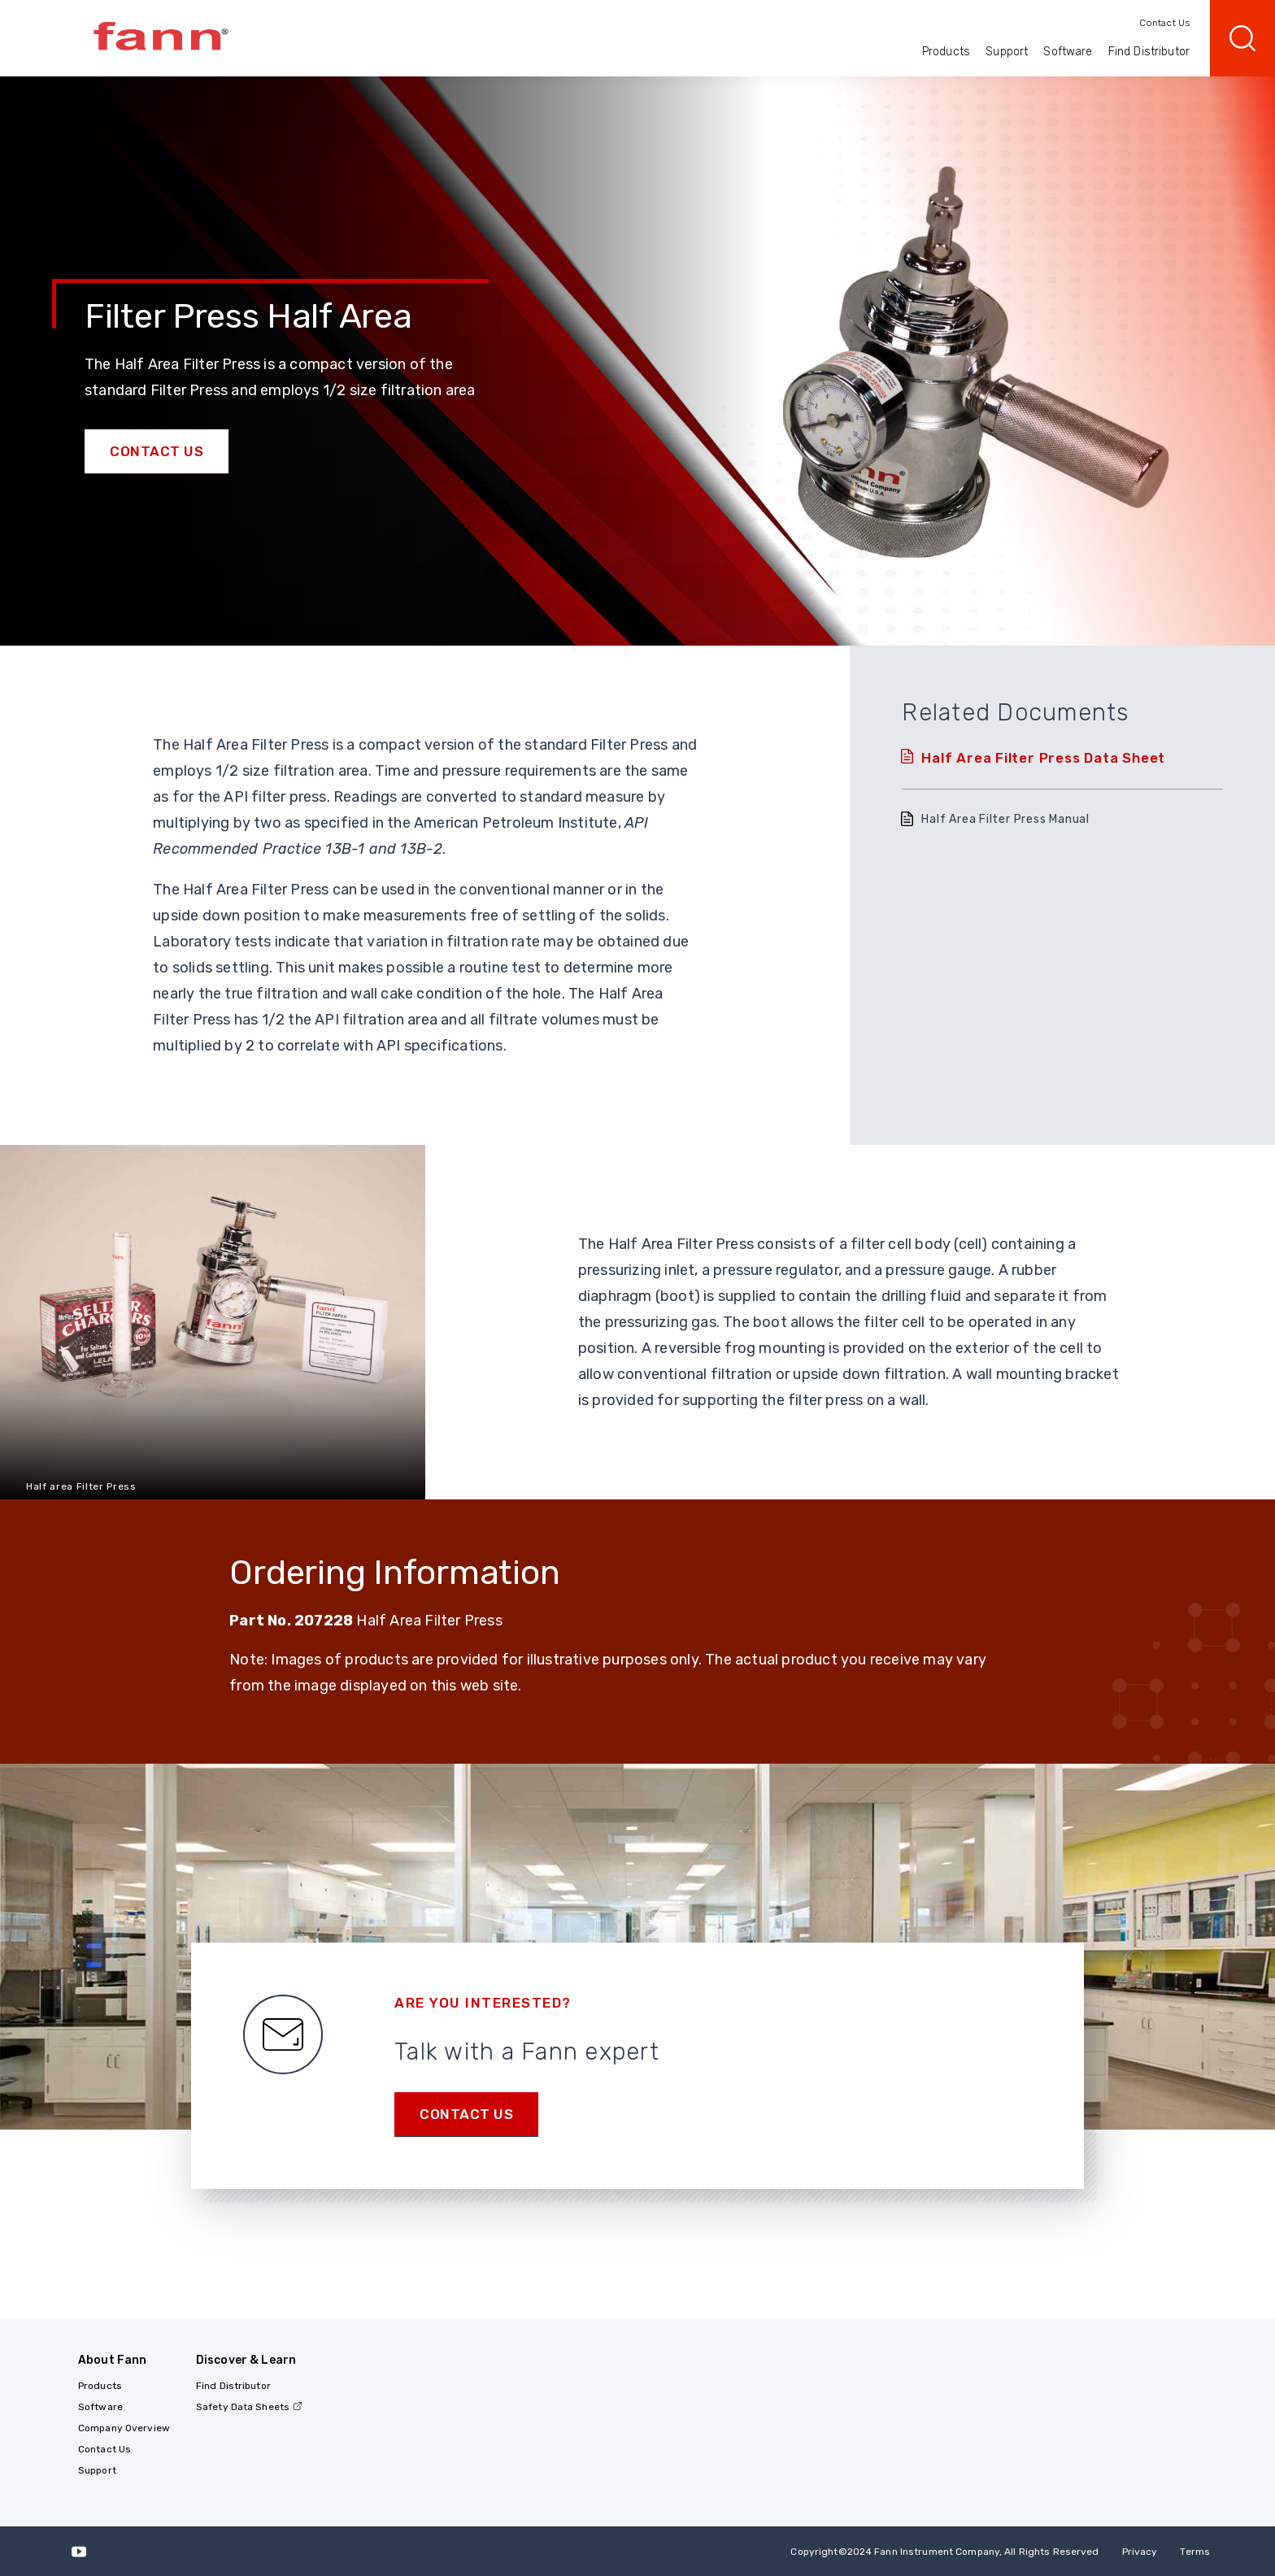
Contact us (466, 2114)
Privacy (1140, 2551)
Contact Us (1164, 22)
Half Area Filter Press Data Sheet (1043, 758)
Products (946, 52)
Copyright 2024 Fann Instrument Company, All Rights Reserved (944, 2551)
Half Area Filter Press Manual (1005, 819)
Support (1007, 52)
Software (1067, 52)
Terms (1195, 2551)
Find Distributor (1149, 52)
